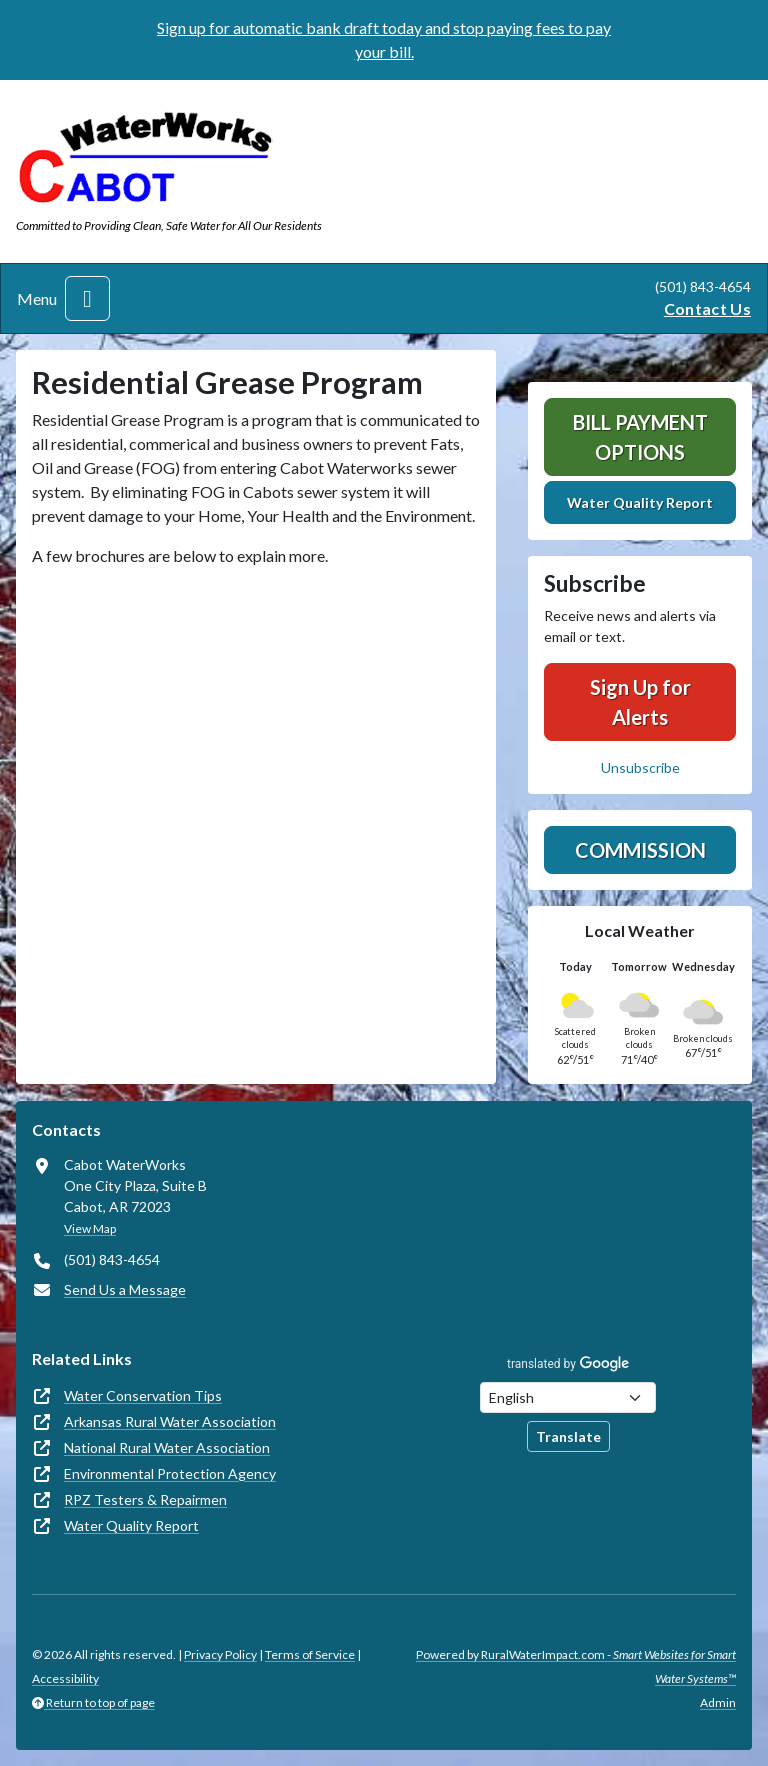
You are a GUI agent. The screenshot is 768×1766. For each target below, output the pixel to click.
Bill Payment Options (640, 437)
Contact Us (707, 308)
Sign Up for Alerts (640, 702)
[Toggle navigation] (87, 298)
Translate (568, 1436)
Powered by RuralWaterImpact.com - (576, 1666)
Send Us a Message (125, 1289)
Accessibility (65, 1678)
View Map (90, 1228)
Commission (640, 850)
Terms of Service (310, 1654)
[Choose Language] (568, 1397)
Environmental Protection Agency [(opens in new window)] (170, 1473)
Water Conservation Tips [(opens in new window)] (143, 1395)
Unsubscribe (640, 767)
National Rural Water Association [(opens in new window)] (167, 1447)
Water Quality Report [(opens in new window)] (131, 1525)
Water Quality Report (640, 502)
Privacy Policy (220, 1654)
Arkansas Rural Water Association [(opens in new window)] (170, 1421)
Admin (718, 1702)
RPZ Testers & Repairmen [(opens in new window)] (145, 1499)
